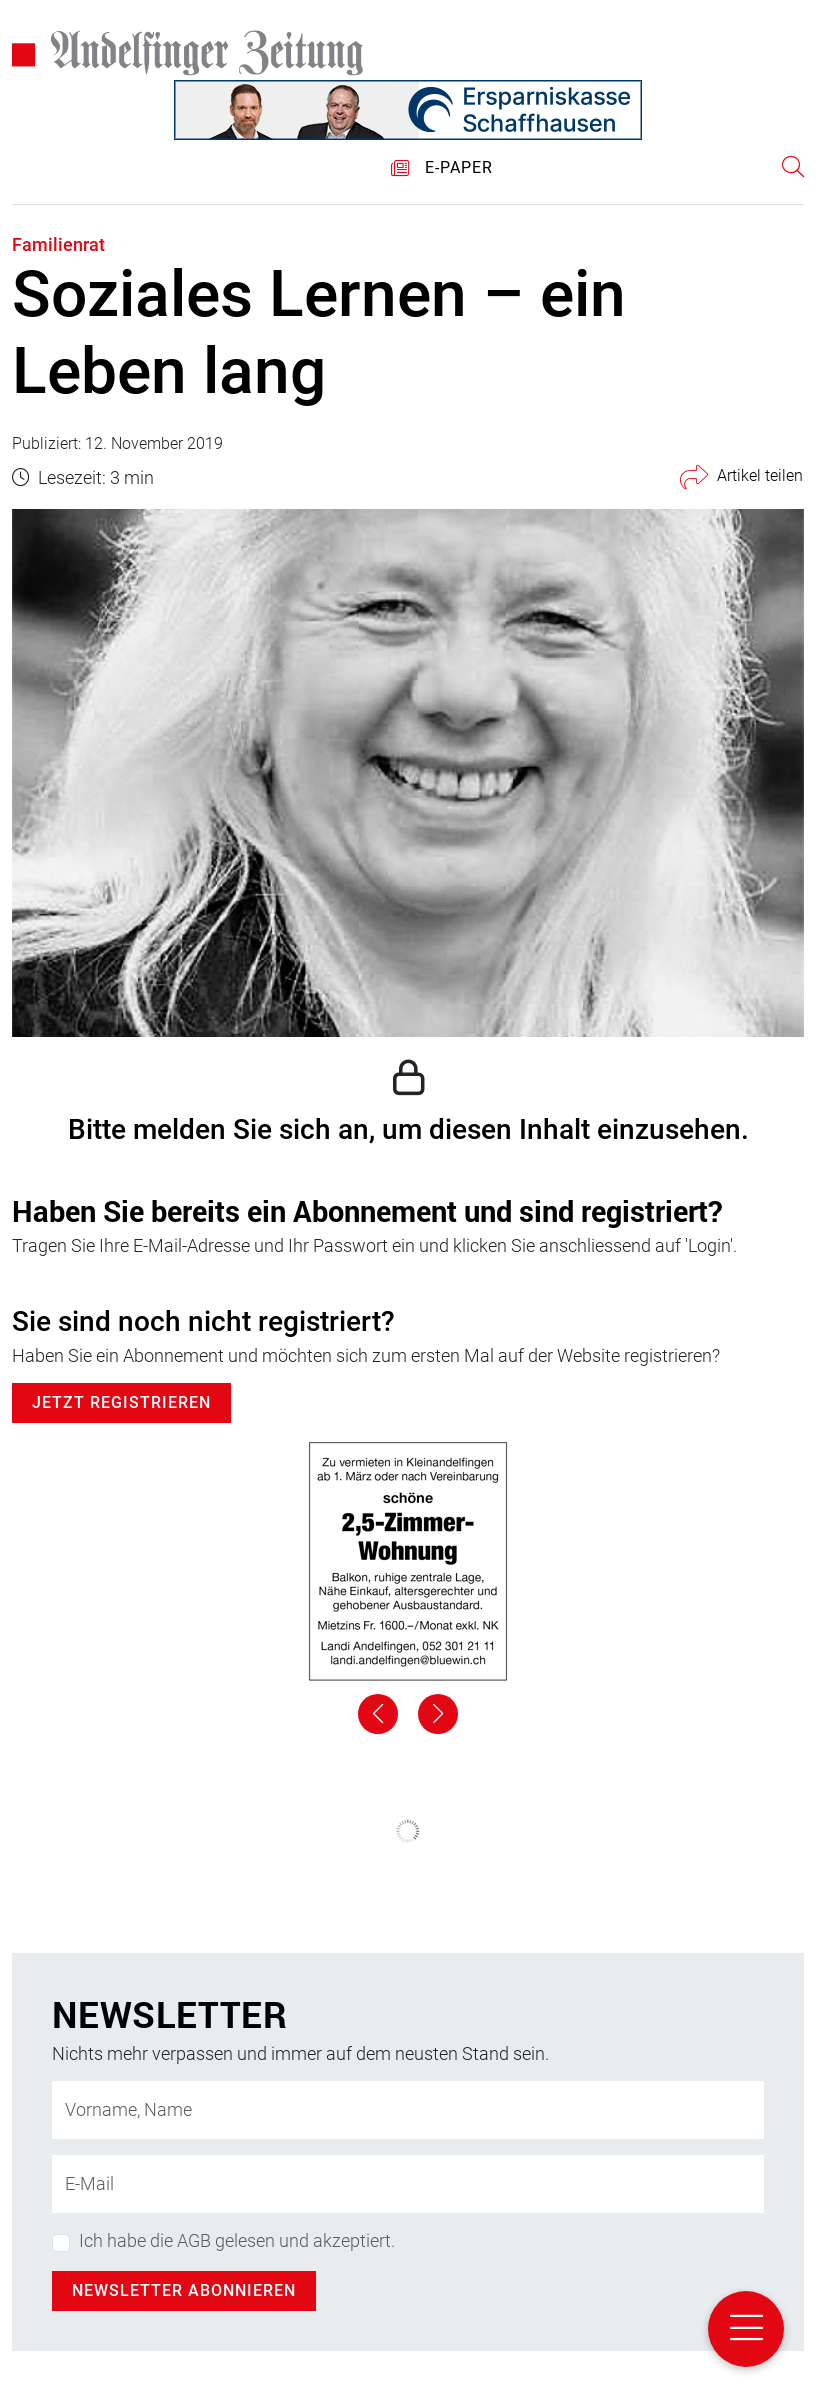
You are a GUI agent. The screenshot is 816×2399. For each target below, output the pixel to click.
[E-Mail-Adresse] (408, 2184)
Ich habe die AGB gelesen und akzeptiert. (237, 2240)
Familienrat (58, 244)
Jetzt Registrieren (121, 1402)
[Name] (408, 2110)
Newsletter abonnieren (184, 2290)
